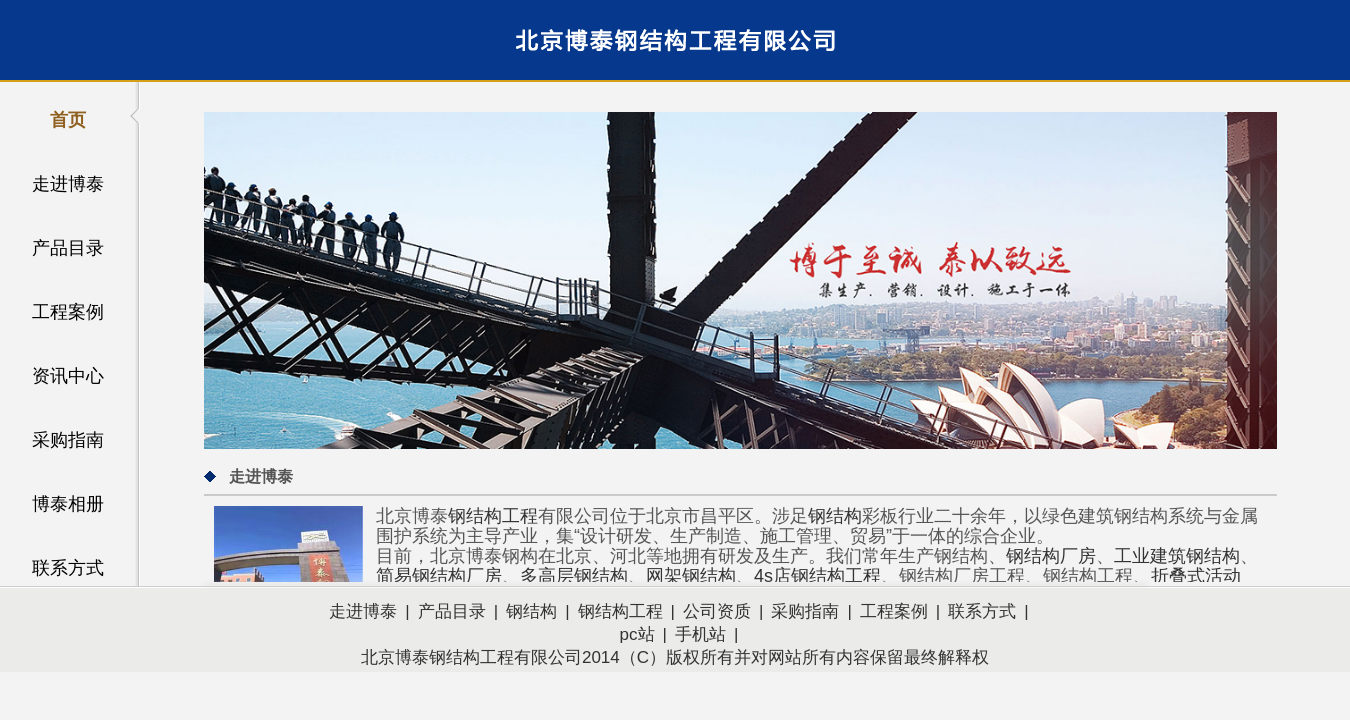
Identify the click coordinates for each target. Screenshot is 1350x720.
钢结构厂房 (1051, 556)
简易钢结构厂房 (439, 576)
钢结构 (835, 516)
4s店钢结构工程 (817, 576)
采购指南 (68, 440)
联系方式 (68, 568)
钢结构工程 (493, 516)
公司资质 (717, 611)
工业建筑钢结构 (1177, 556)
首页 (68, 120)
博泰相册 (68, 504)
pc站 (637, 634)
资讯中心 (68, 376)
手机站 (700, 634)
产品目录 (68, 248)
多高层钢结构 (574, 576)
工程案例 (68, 312)
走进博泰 (68, 184)
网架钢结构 (691, 576)
